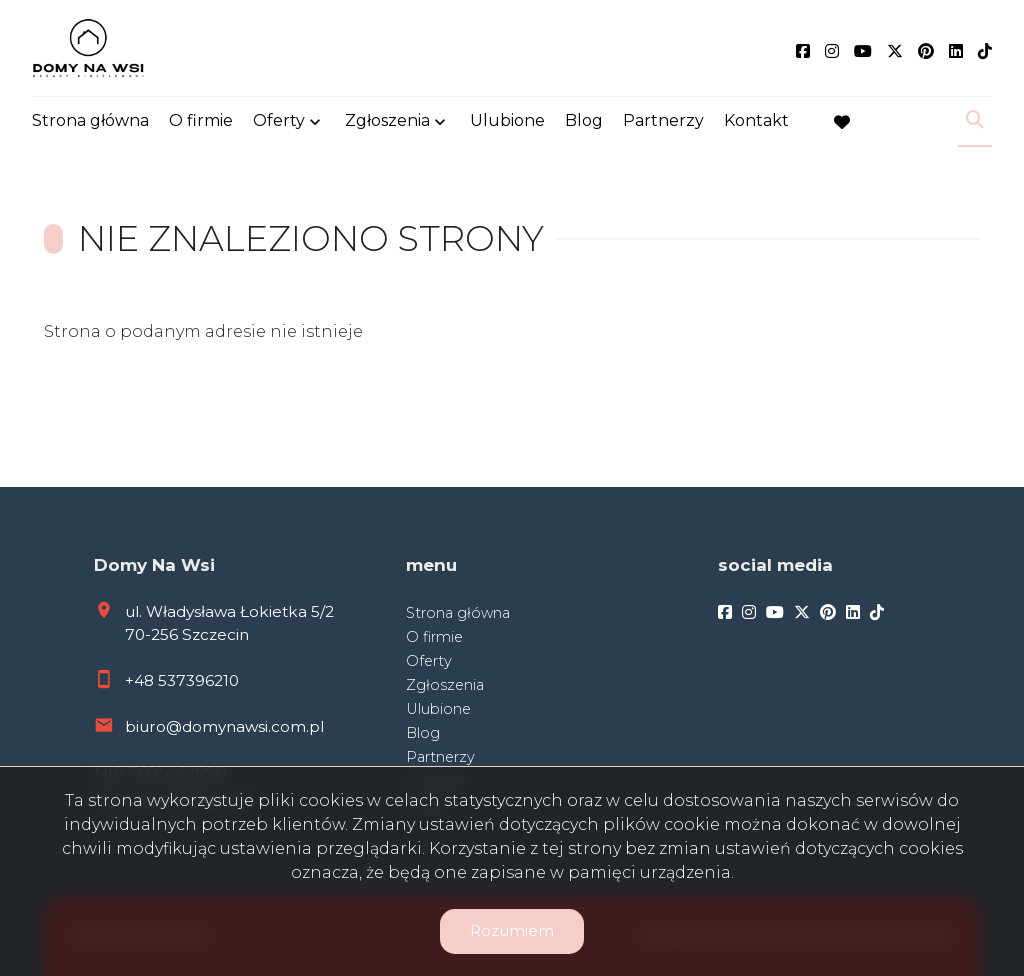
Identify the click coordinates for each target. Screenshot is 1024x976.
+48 (141, 680)
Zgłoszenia (387, 122)
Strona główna (90, 122)
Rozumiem (512, 930)
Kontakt (756, 122)
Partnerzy (663, 122)
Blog (584, 122)
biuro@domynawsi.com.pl (224, 726)
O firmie (201, 122)
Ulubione (507, 122)
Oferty (279, 122)
